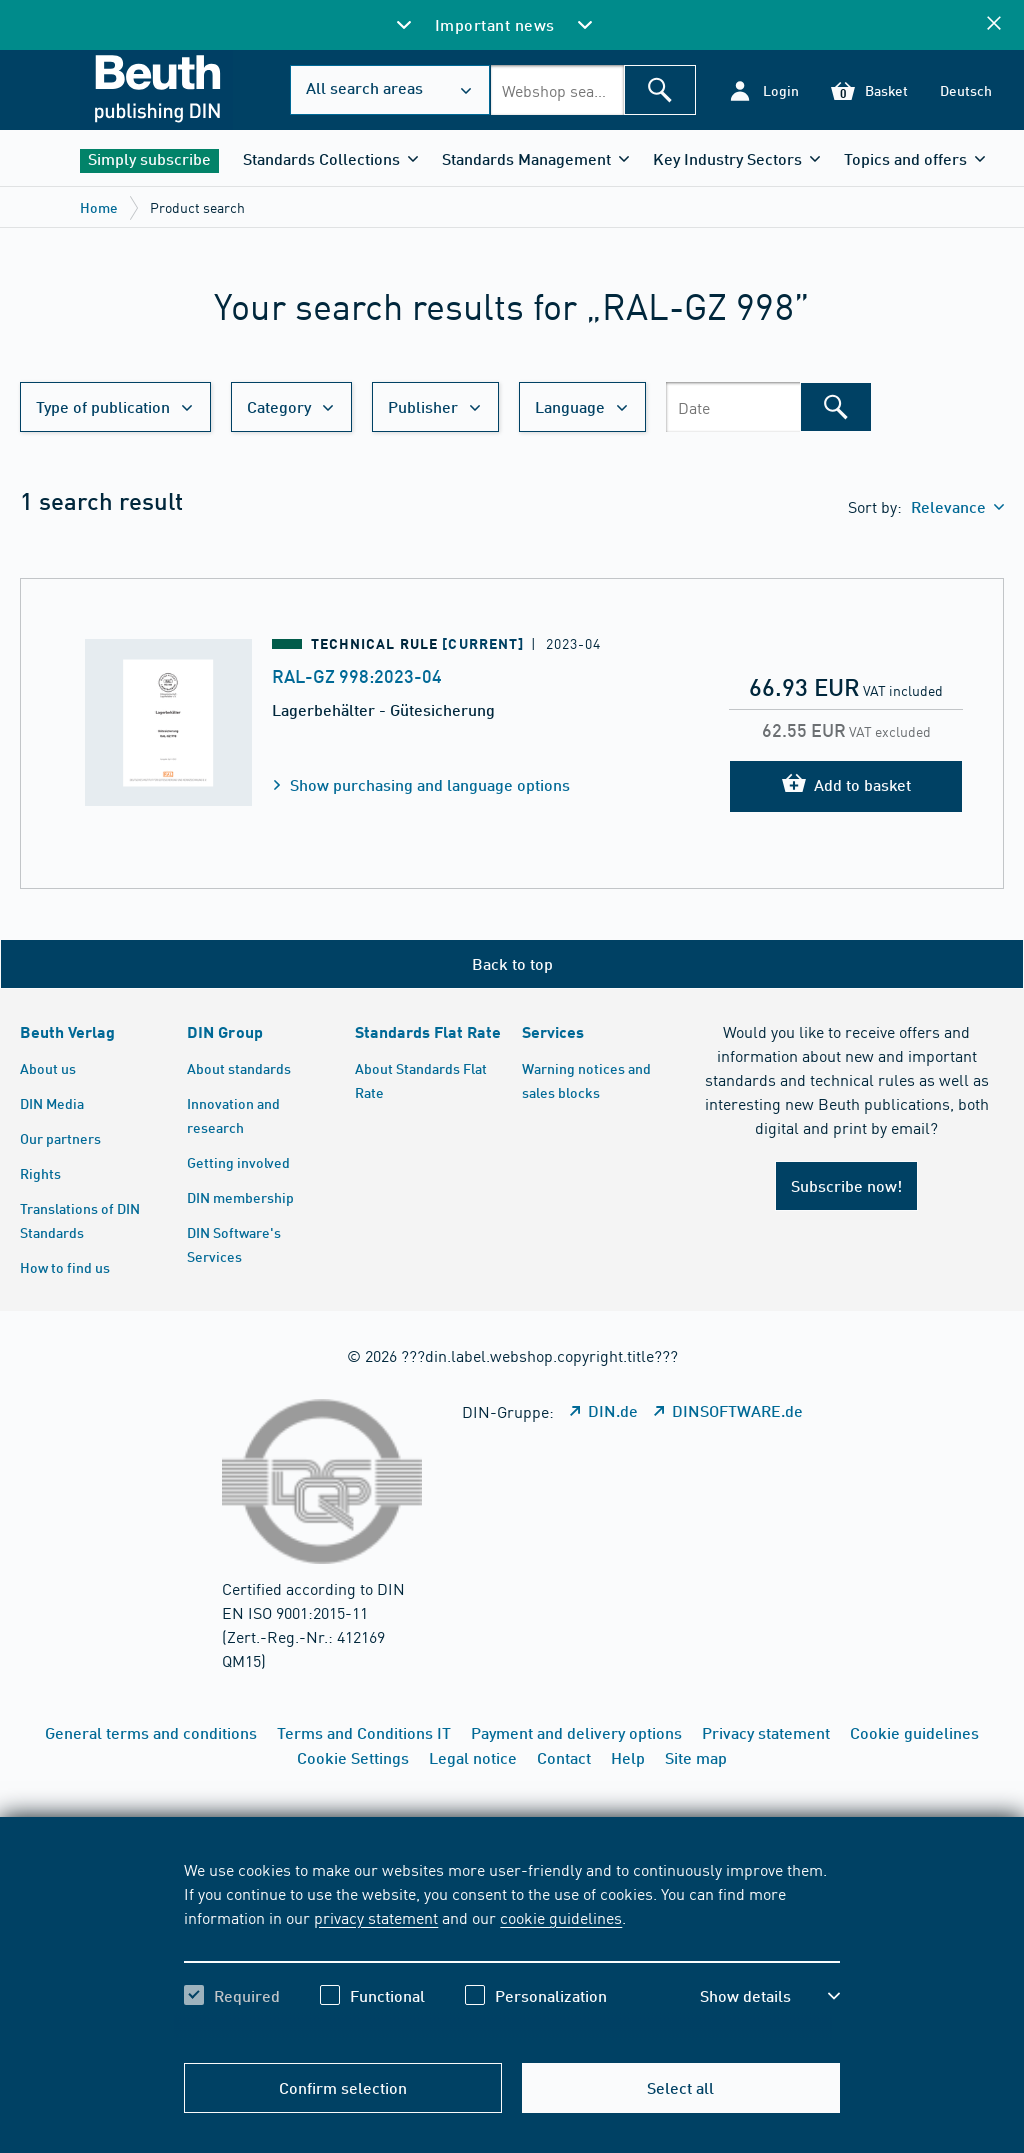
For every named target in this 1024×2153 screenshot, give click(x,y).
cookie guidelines (561, 1917)
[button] (763, 90)
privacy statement (376, 1917)
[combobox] (557, 90)
